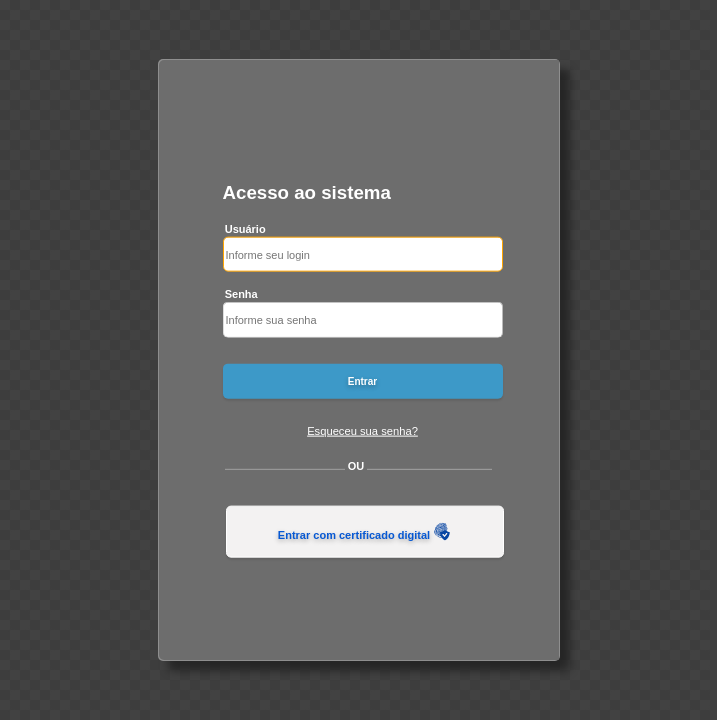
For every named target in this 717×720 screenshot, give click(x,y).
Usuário (245, 228)
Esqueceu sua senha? (362, 430)
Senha (241, 294)
